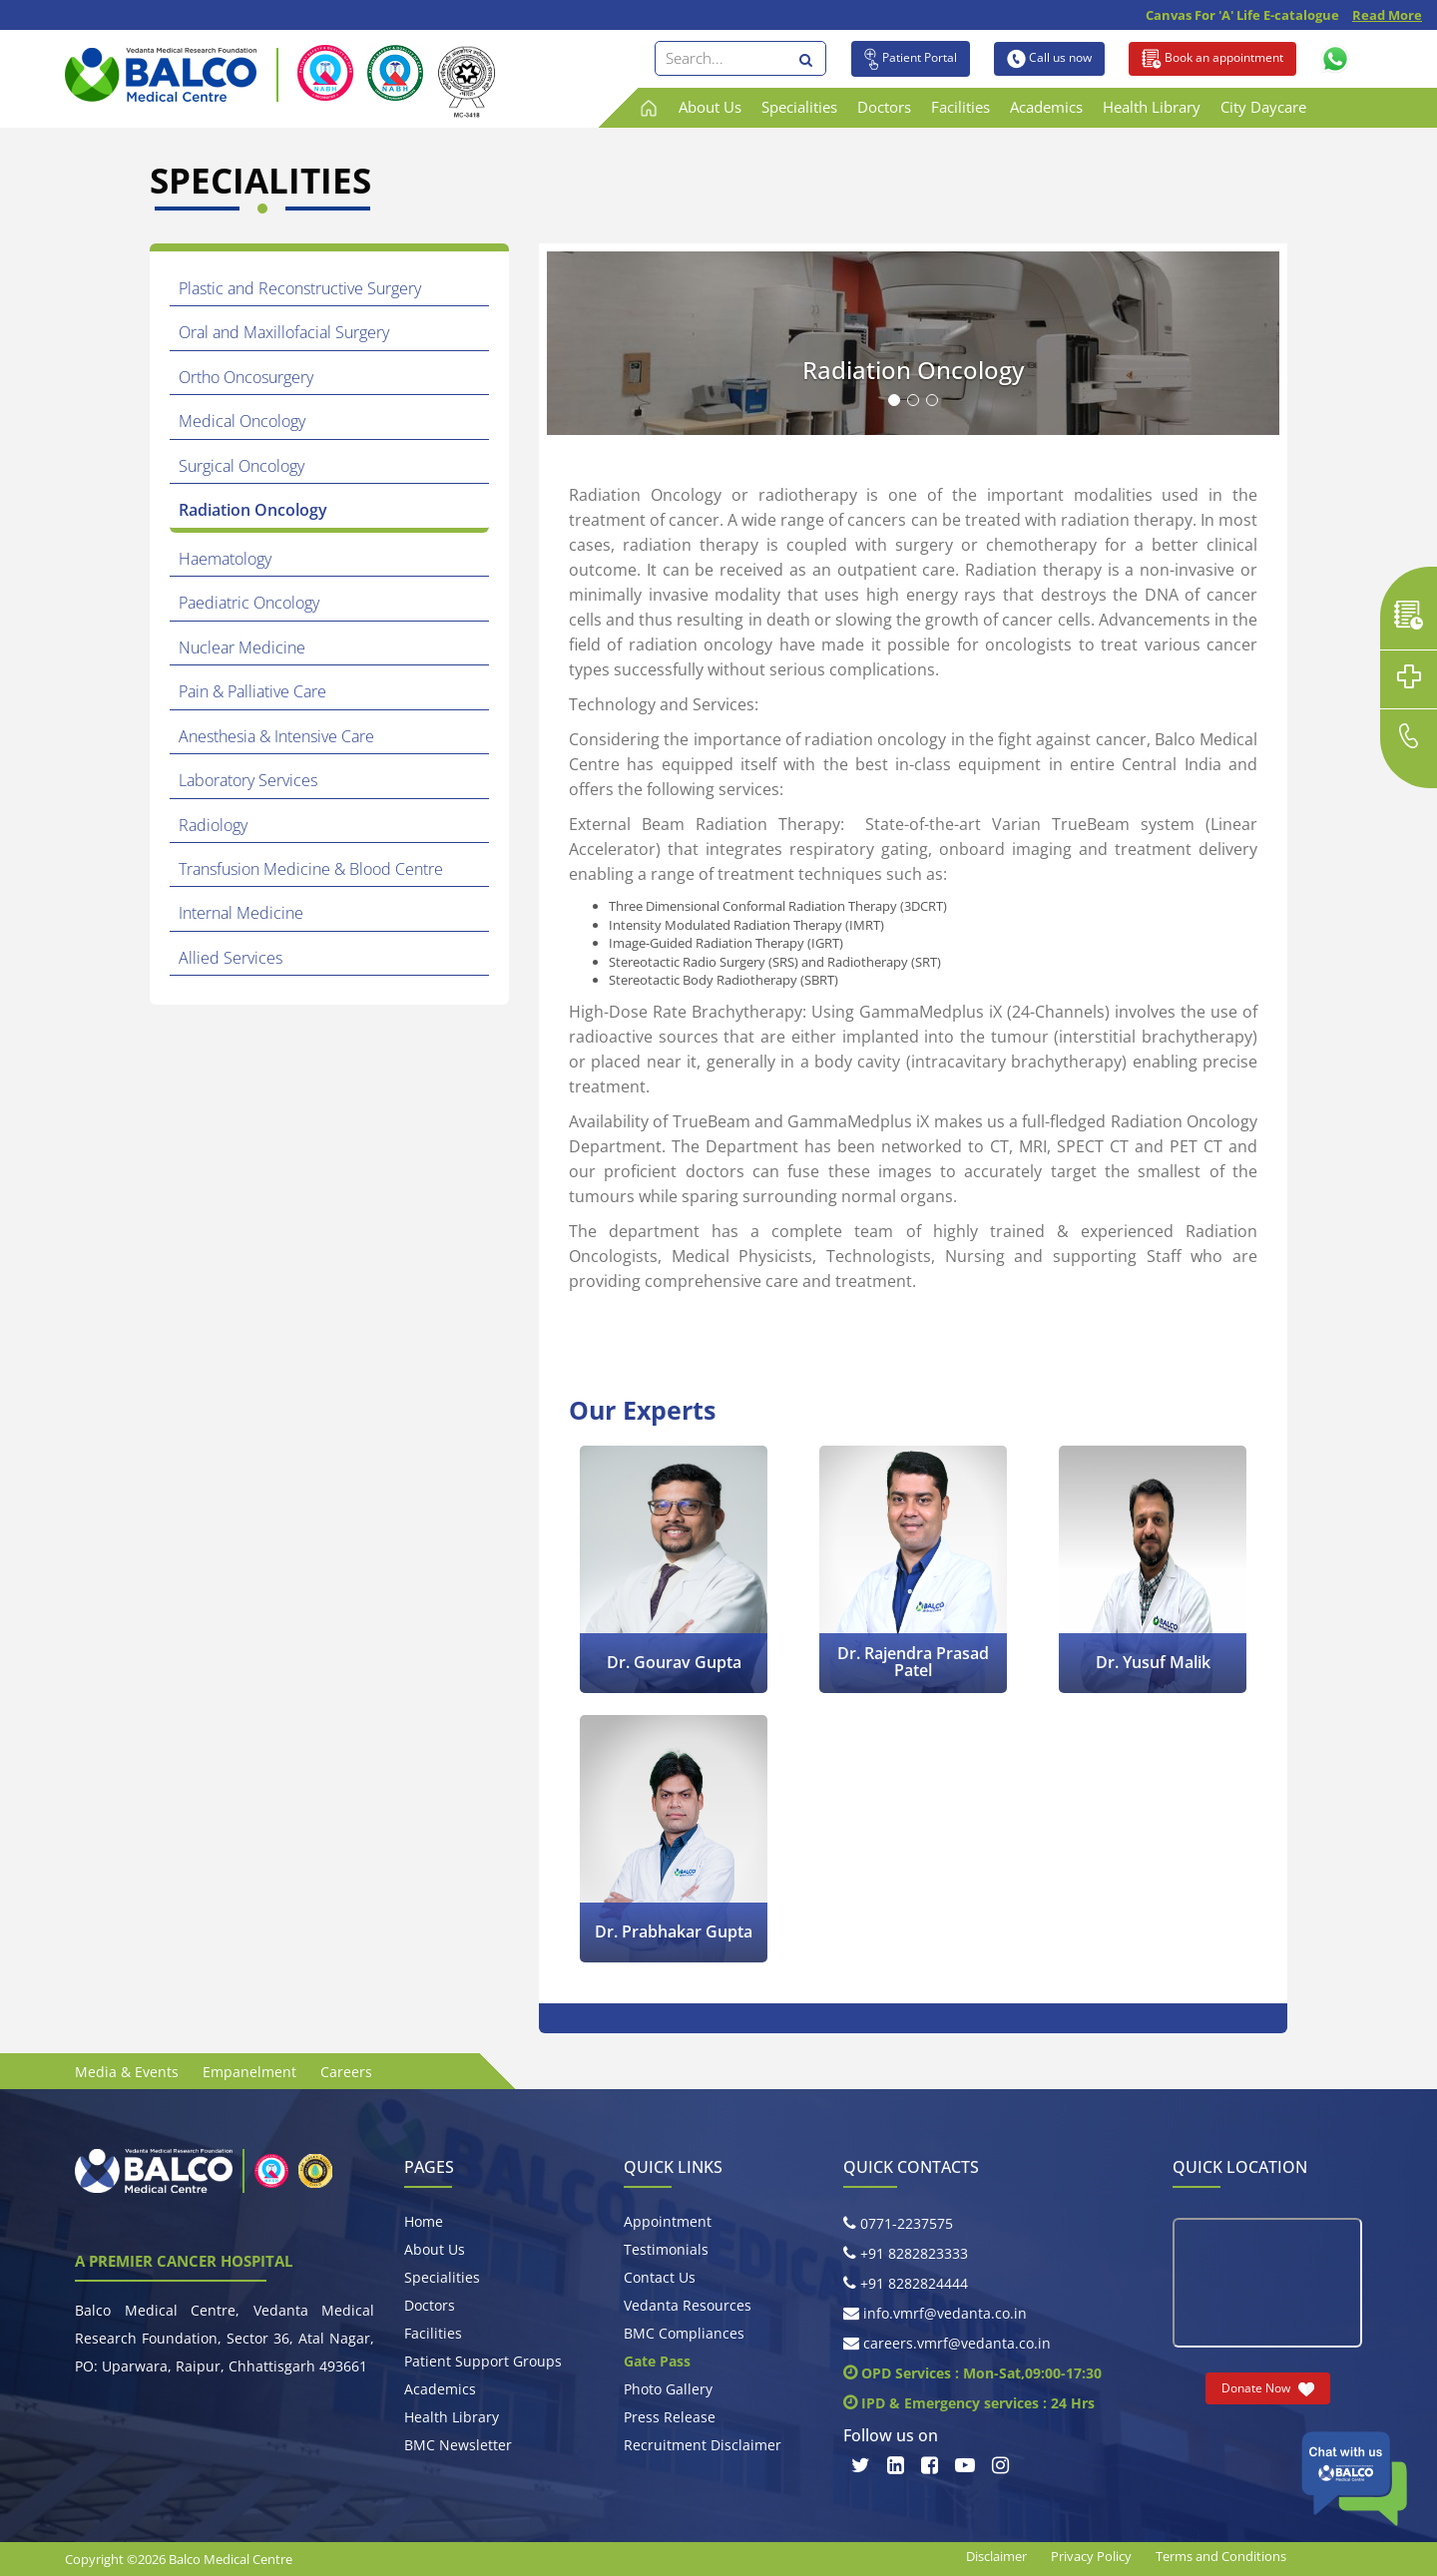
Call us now (1049, 59)
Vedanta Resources (687, 2305)
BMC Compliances (684, 2333)
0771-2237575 (898, 2223)
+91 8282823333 (905, 2253)
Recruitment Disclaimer (702, 2444)
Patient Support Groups (483, 2361)
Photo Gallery (668, 2388)
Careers (346, 2071)
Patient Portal (910, 59)
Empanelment (249, 2071)
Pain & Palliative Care (253, 676)
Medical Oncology (243, 416)
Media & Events (127, 2071)
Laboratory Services (249, 761)
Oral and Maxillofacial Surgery (285, 330)
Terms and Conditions (1221, 2556)
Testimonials (666, 2249)
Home (423, 2221)
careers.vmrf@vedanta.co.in (947, 2343)
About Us (710, 107)
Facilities (960, 107)
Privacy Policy (1091, 2556)
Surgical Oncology (242, 458)
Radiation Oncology (254, 501)
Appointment (668, 2221)
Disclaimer (996, 2556)
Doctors (884, 107)
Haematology (226, 548)
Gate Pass (657, 2361)
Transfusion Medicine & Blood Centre (312, 847)
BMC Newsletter (458, 2444)
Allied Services (231, 933)
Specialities (799, 107)
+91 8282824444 (905, 2283)
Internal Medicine (242, 890)
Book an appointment (1212, 59)
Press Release (670, 2416)
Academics (1046, 107)
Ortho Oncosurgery (247, 373)
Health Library (1151, 107)
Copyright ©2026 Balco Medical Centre (178, 2559)
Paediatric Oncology (250, 591)
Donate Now (1267, 2388)
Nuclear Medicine (243, 633)
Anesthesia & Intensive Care (277, 718)
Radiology (214, 804)
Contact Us (660, 2277)
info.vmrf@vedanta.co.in (935, 2313)
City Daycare (1263, 107)
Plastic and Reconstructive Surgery (301, 287)
